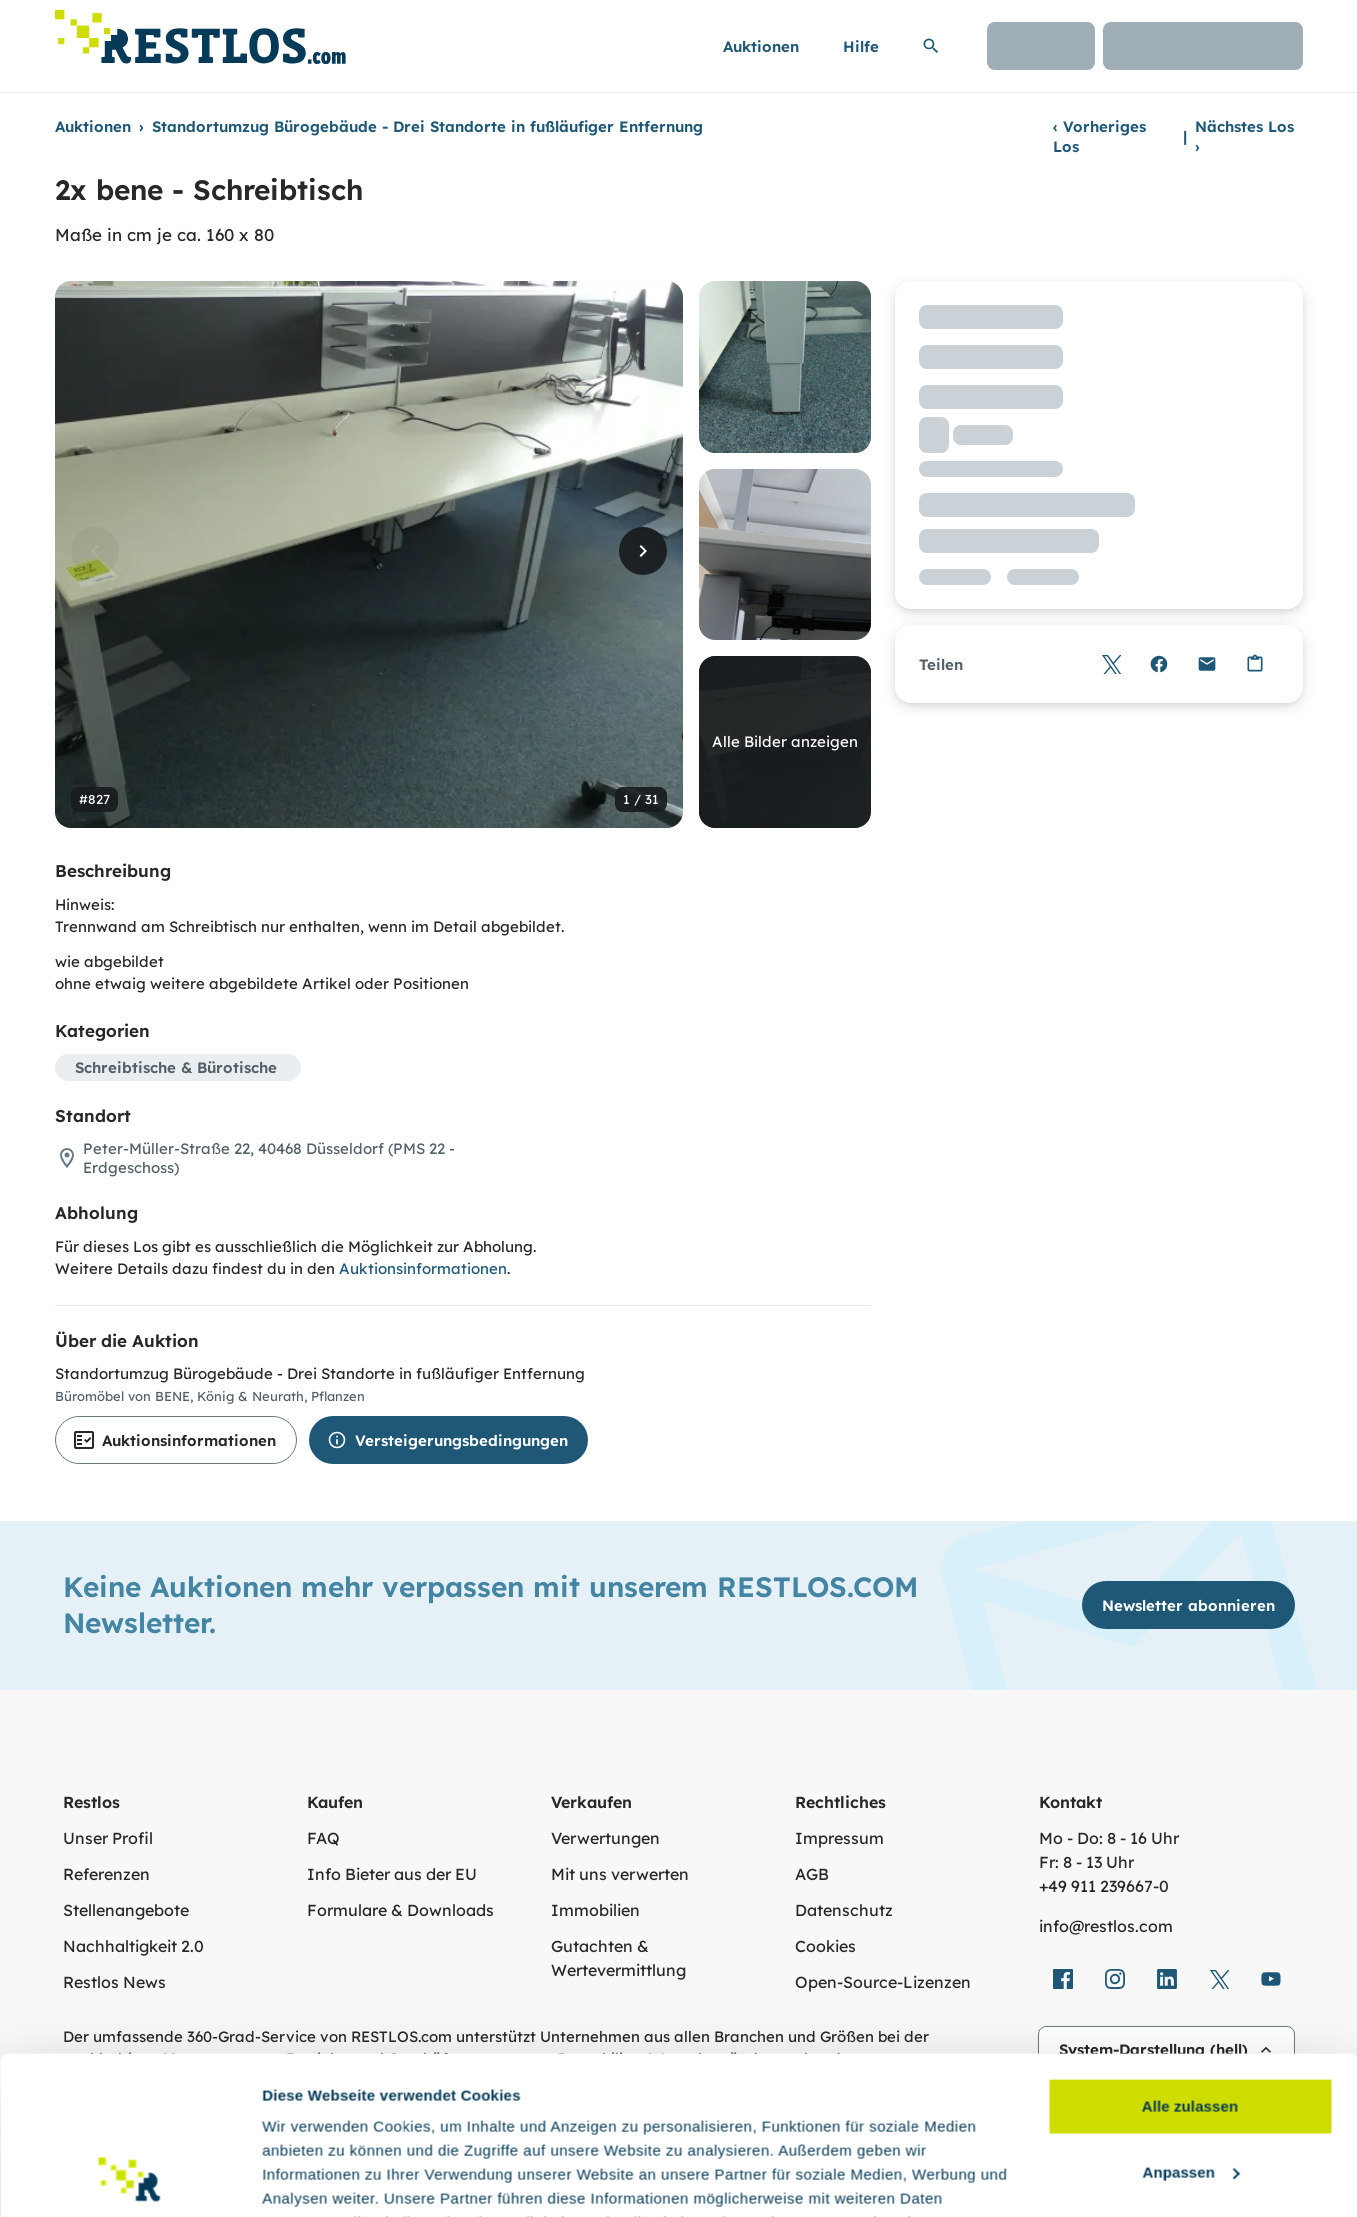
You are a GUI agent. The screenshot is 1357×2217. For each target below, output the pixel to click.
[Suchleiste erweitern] (931, 46)
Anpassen (1191, 2023)
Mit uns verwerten (620, 1874)
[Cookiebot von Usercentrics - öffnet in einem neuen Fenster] (129, 2178)
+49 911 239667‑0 (1104, 1886)
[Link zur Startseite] (200, 31)
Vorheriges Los (1099, 136)
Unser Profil (108, 1838)
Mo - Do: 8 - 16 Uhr (1109, 1838)
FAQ (323, 1838)
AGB (812, 1874)
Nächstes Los (1244, 136)
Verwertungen (605, 1838)
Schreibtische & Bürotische (176, 1067)
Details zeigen (312, 2177)
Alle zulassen (1190, 1958)
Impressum (839, 1838)
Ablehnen (1189, 2089)
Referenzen (106, 1874)
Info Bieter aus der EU (392, 1874)
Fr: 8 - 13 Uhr (1086, 1862)
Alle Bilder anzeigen (785, 741)
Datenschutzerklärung (405, 2122)
